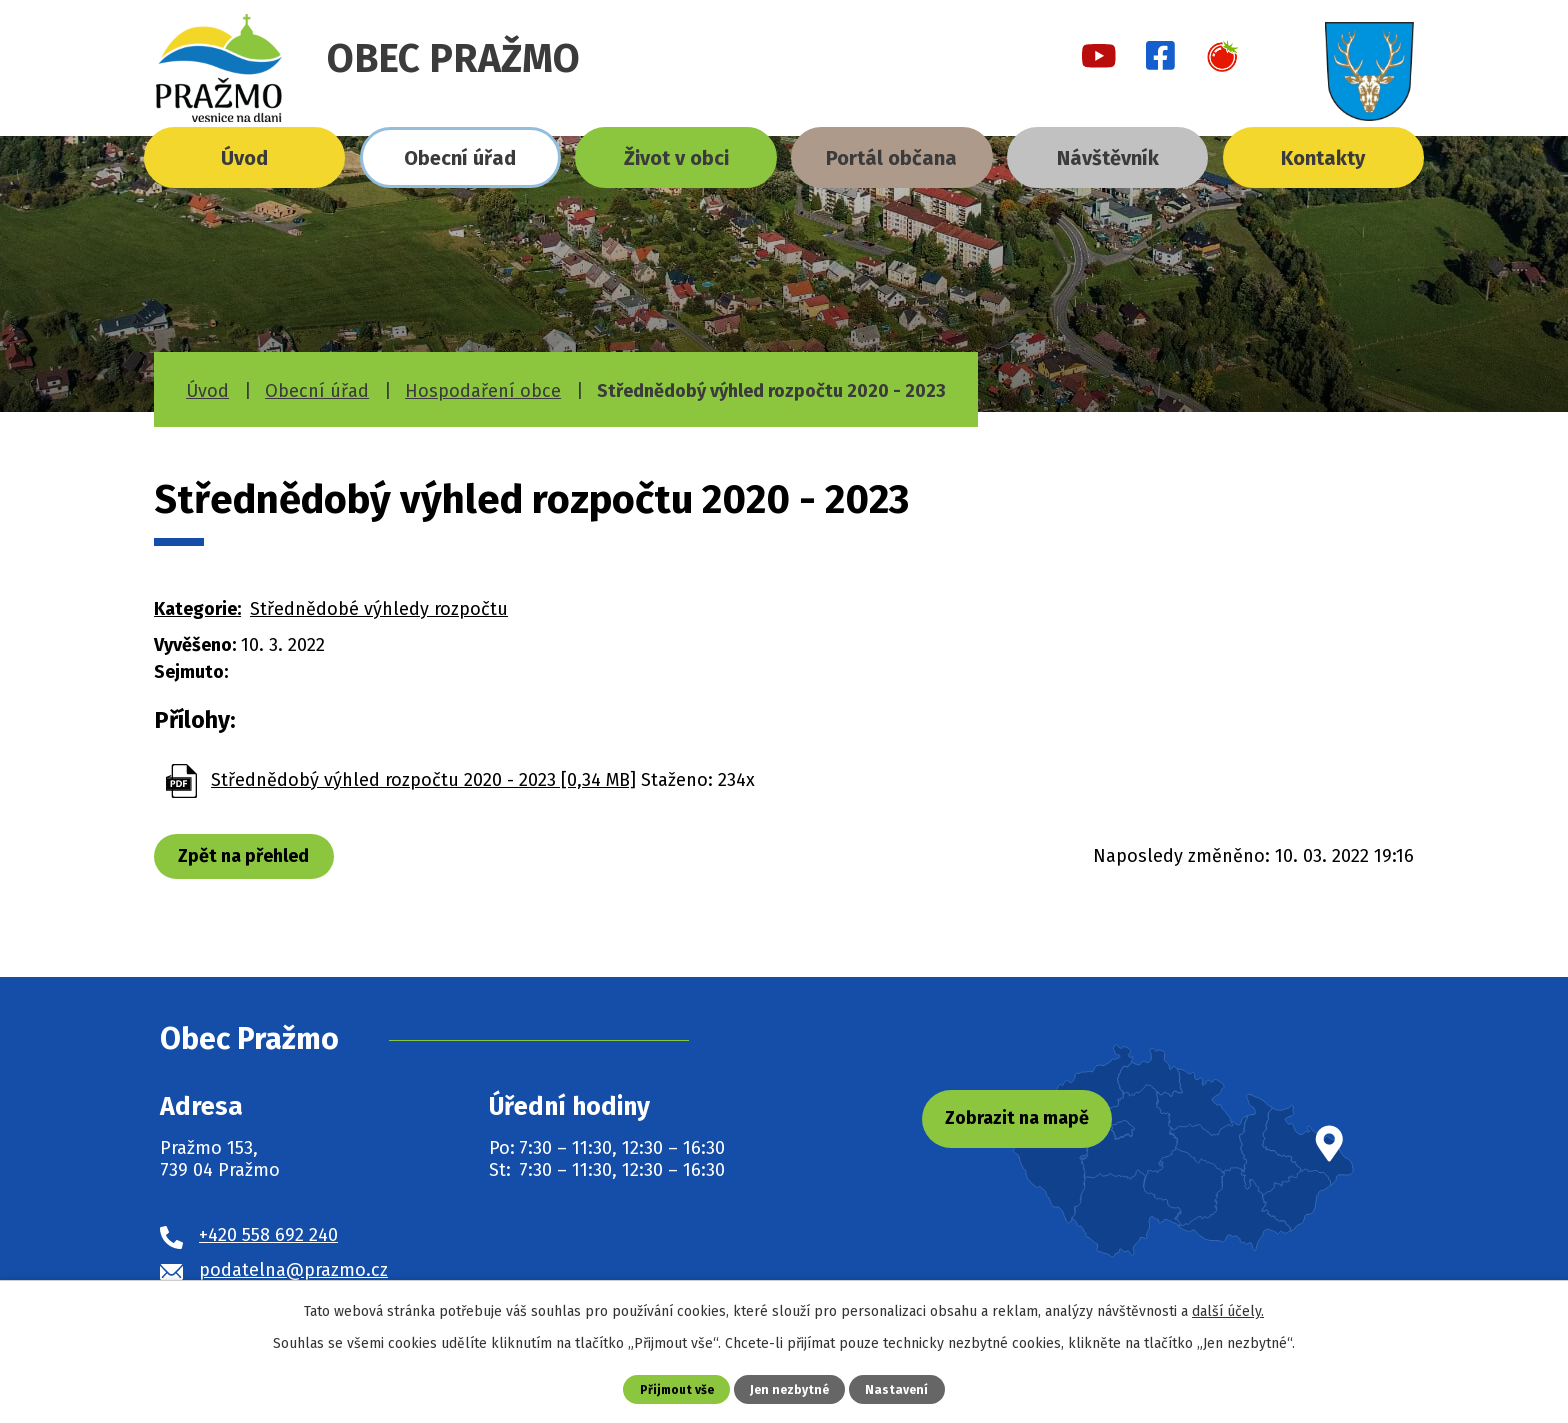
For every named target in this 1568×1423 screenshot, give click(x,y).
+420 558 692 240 (268, 1235)
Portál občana (891, 158)
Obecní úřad (460, 158)
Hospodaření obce (483, 391)
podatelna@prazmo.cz (293, 1270)
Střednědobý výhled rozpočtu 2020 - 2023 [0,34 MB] (423, 780)
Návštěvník (1108, 158)
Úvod (244, 158)
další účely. (1228, 1311)
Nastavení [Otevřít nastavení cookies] (901, 1388)
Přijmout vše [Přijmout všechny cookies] (674, 1388)
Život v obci (676, 158)
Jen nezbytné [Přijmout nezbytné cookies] (791, 1388)
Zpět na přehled (246, 856)
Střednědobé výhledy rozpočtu (379, 609)
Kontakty (1323, 158)
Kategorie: (197, 609)
